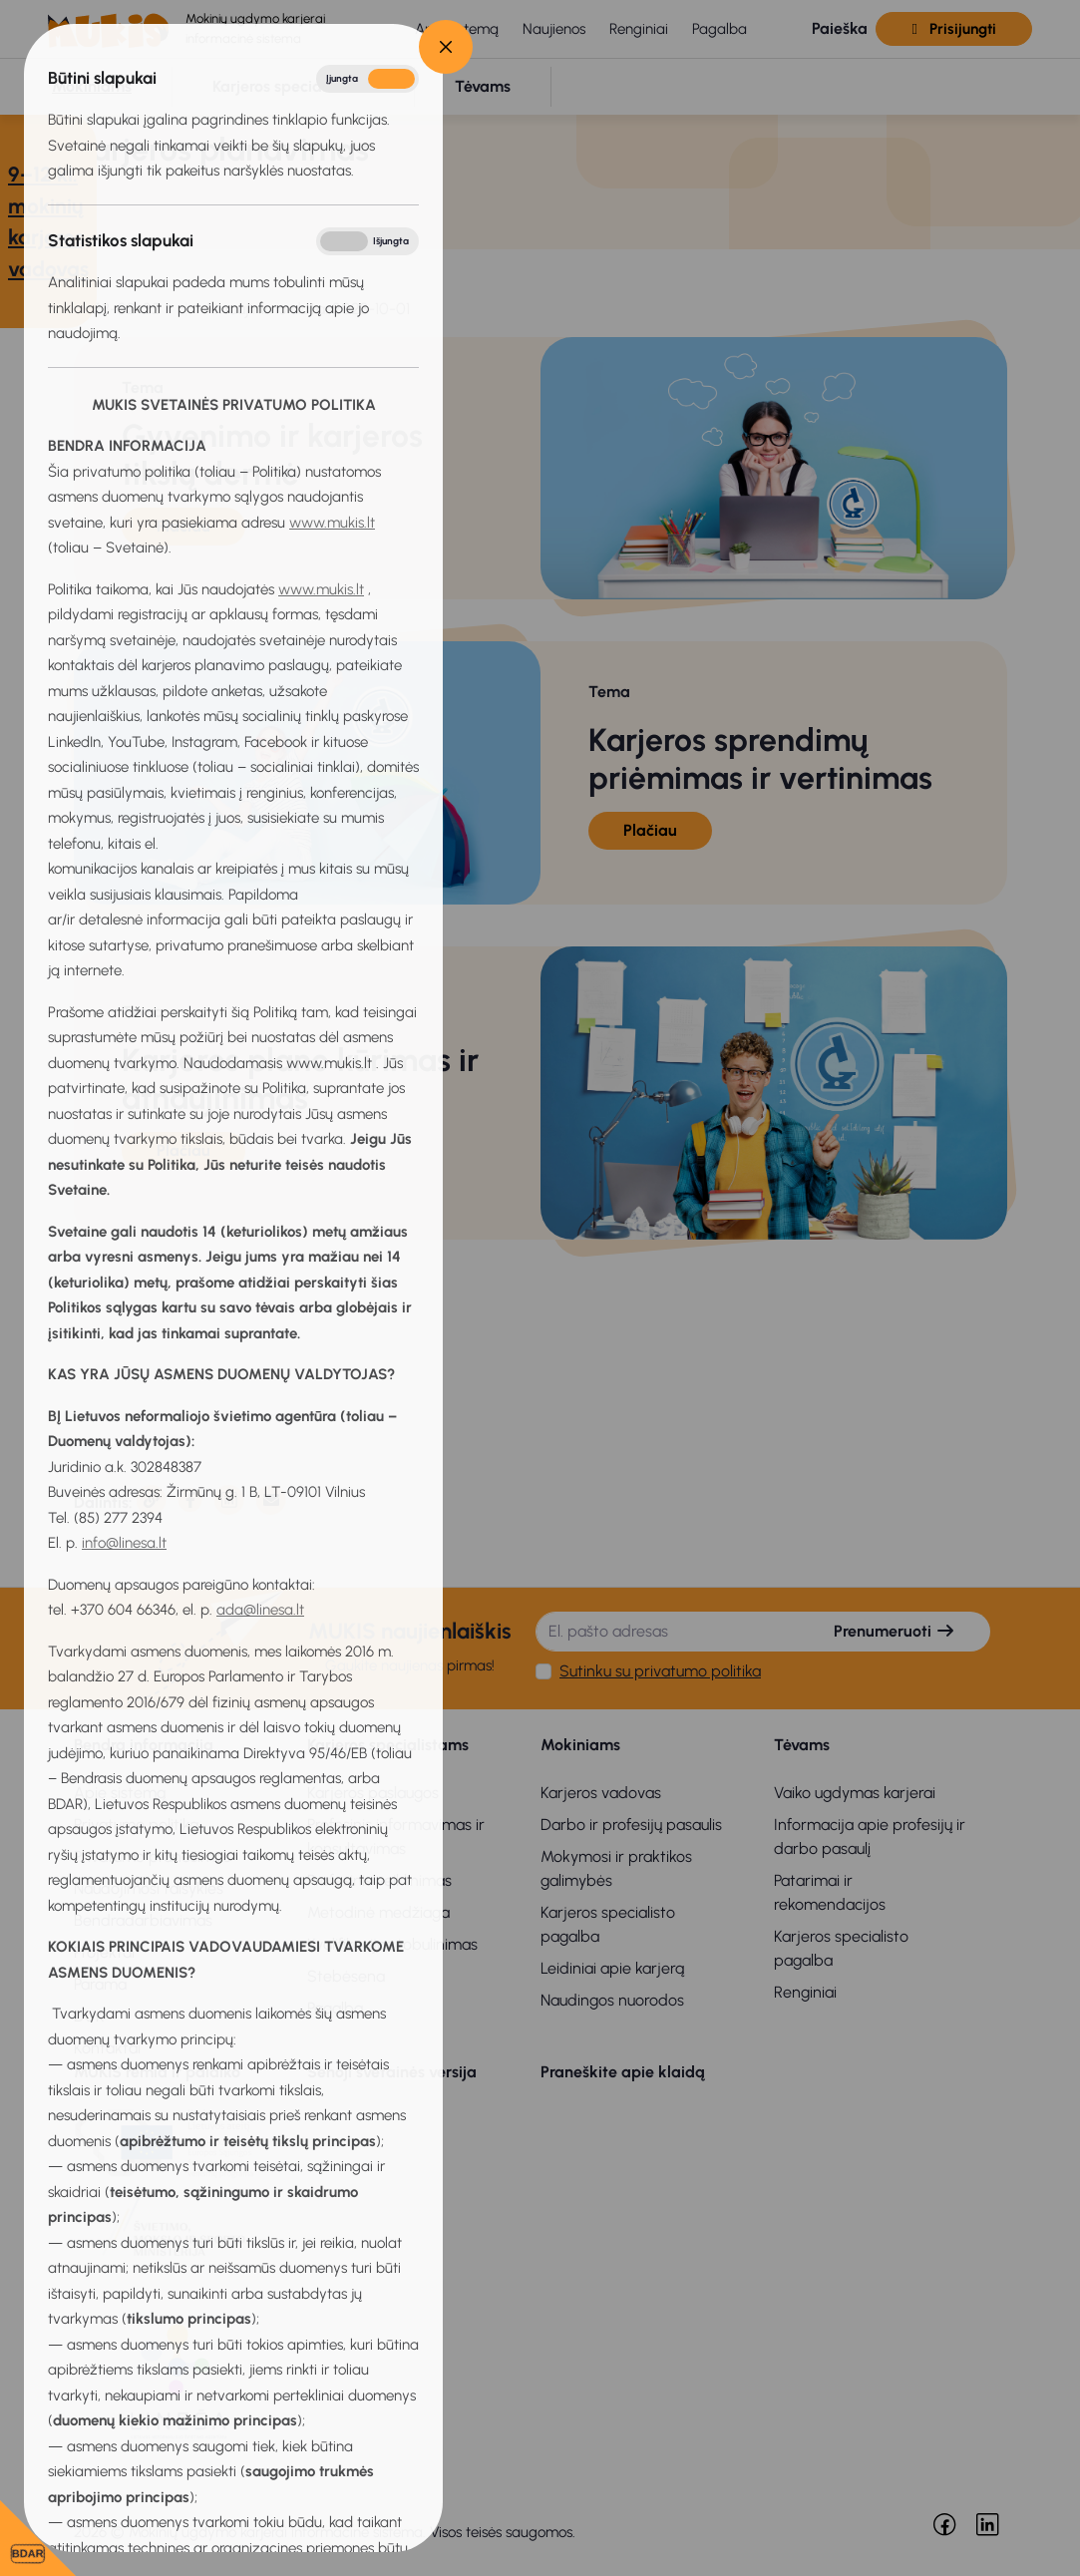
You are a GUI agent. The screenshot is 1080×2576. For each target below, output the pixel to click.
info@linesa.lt (124, 1543)
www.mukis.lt (332, 523)
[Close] (446, 47)
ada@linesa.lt (260, 1610)
